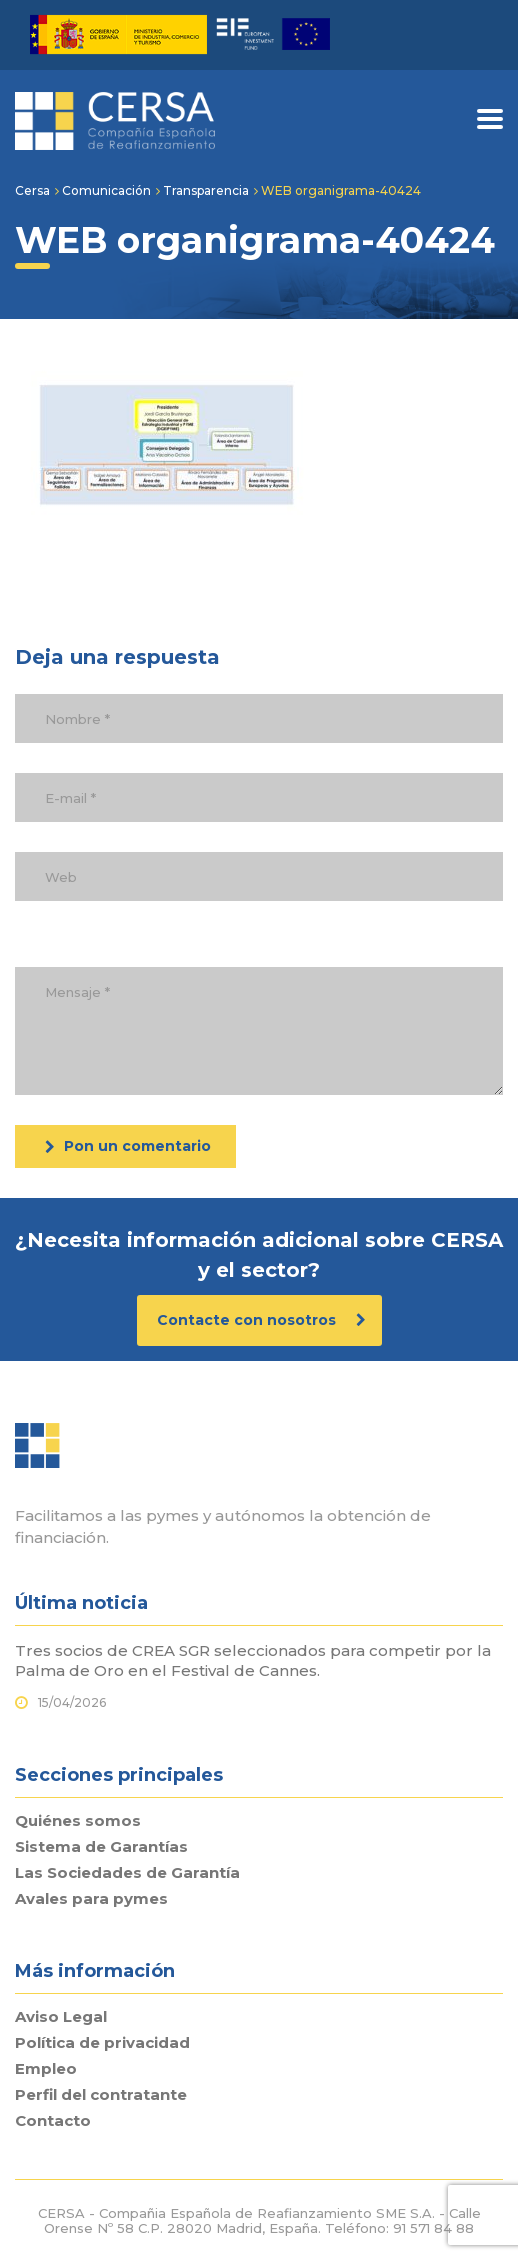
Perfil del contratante (101, 2095)
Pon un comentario (128, 1146)
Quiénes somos (78, 1821)
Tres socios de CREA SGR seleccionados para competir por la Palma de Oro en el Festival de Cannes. (253, 1660)
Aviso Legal (61, 2017)
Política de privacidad (102, 2043)
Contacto (53, 2121)
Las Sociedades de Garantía (127, 1873)
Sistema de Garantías (101, 1847)
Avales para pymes (91, 1899)
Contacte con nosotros (261, 1320)
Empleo (46, 2069)
